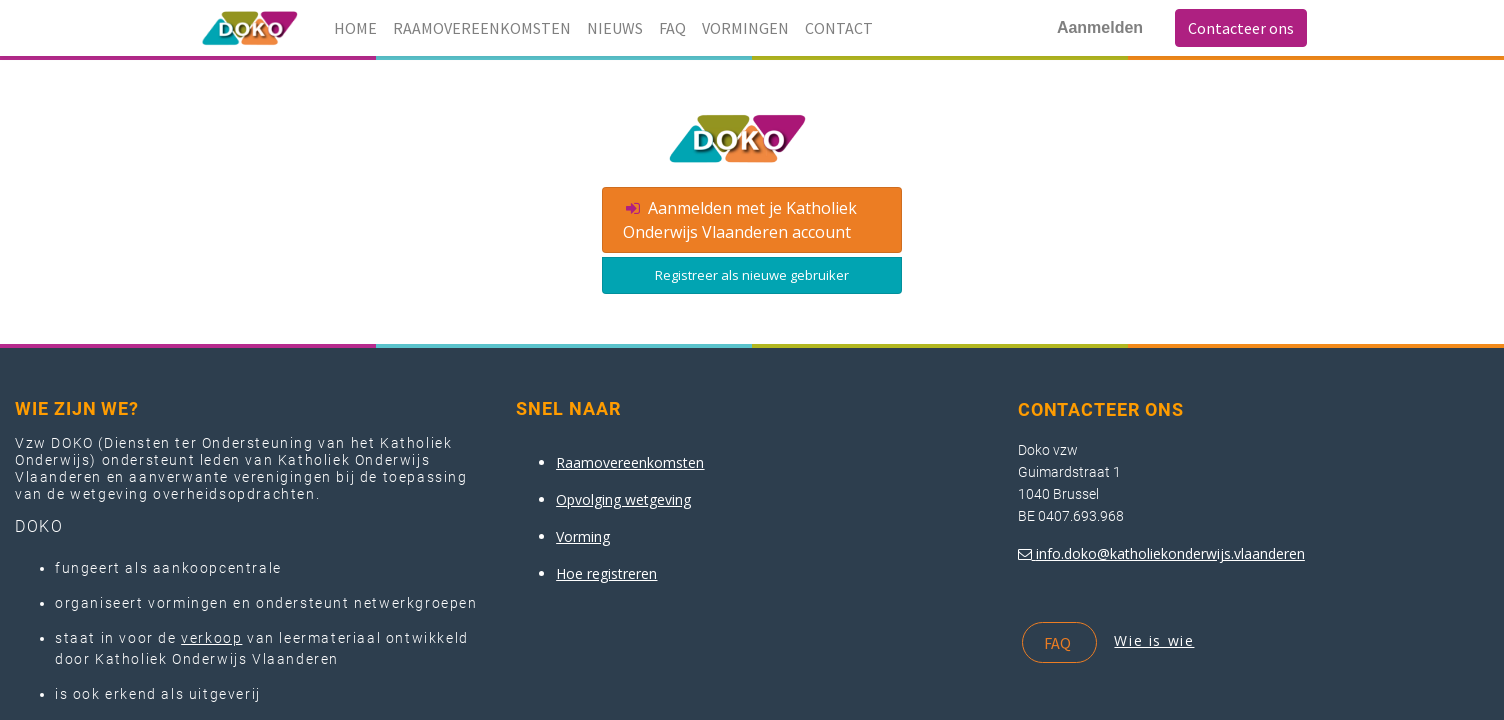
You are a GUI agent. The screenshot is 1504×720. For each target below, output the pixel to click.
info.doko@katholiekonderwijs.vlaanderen (1170, 553)
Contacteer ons (1241, 28)
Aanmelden (1100, 27)
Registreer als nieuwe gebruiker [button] (752, 275)
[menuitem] (355, 28)
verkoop (211, 638)
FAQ (1059, 643)
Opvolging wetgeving (623, 499)
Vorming (583, 536)
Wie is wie (1154, 640)
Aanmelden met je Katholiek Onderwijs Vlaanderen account (740, 220)
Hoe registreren (606, 573)
